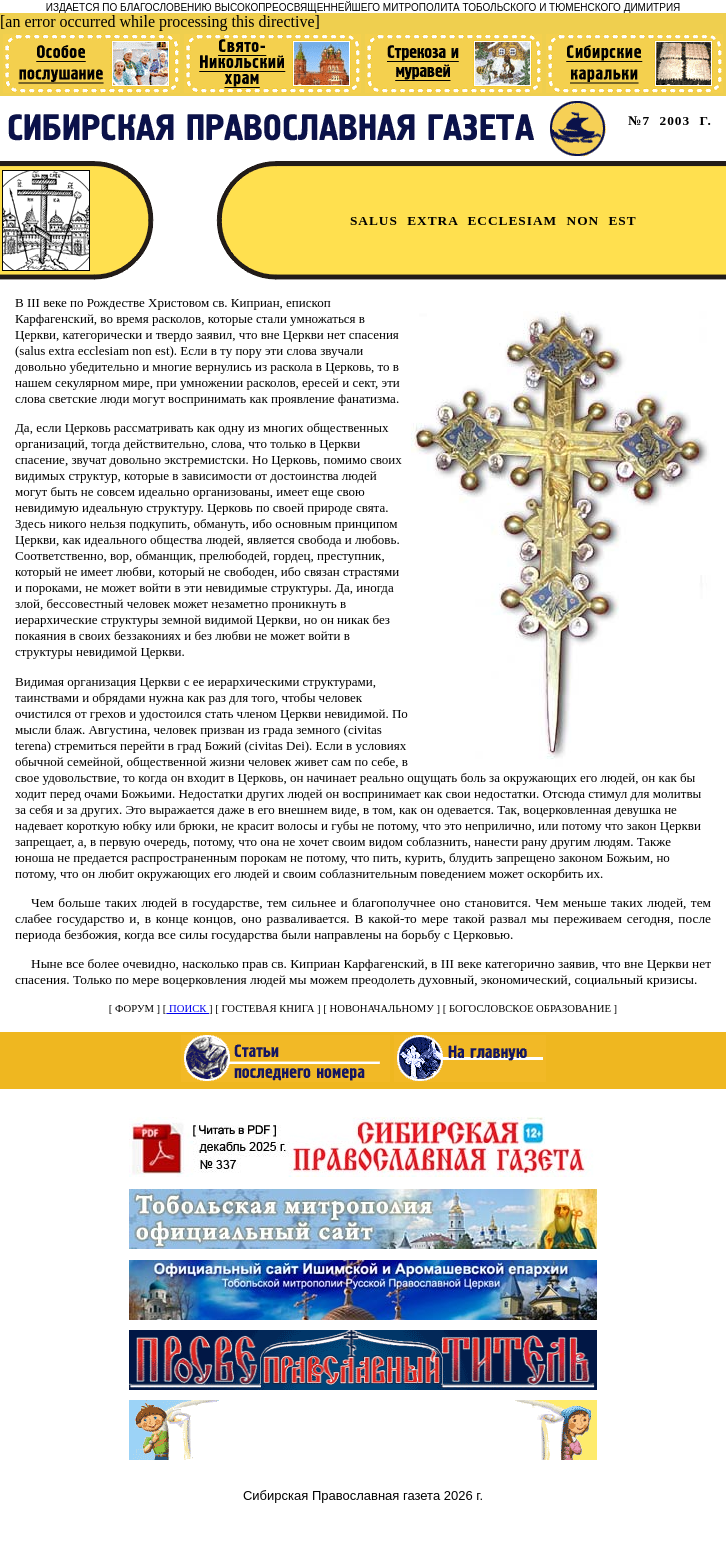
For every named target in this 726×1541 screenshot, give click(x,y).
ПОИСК (187, 1008)
